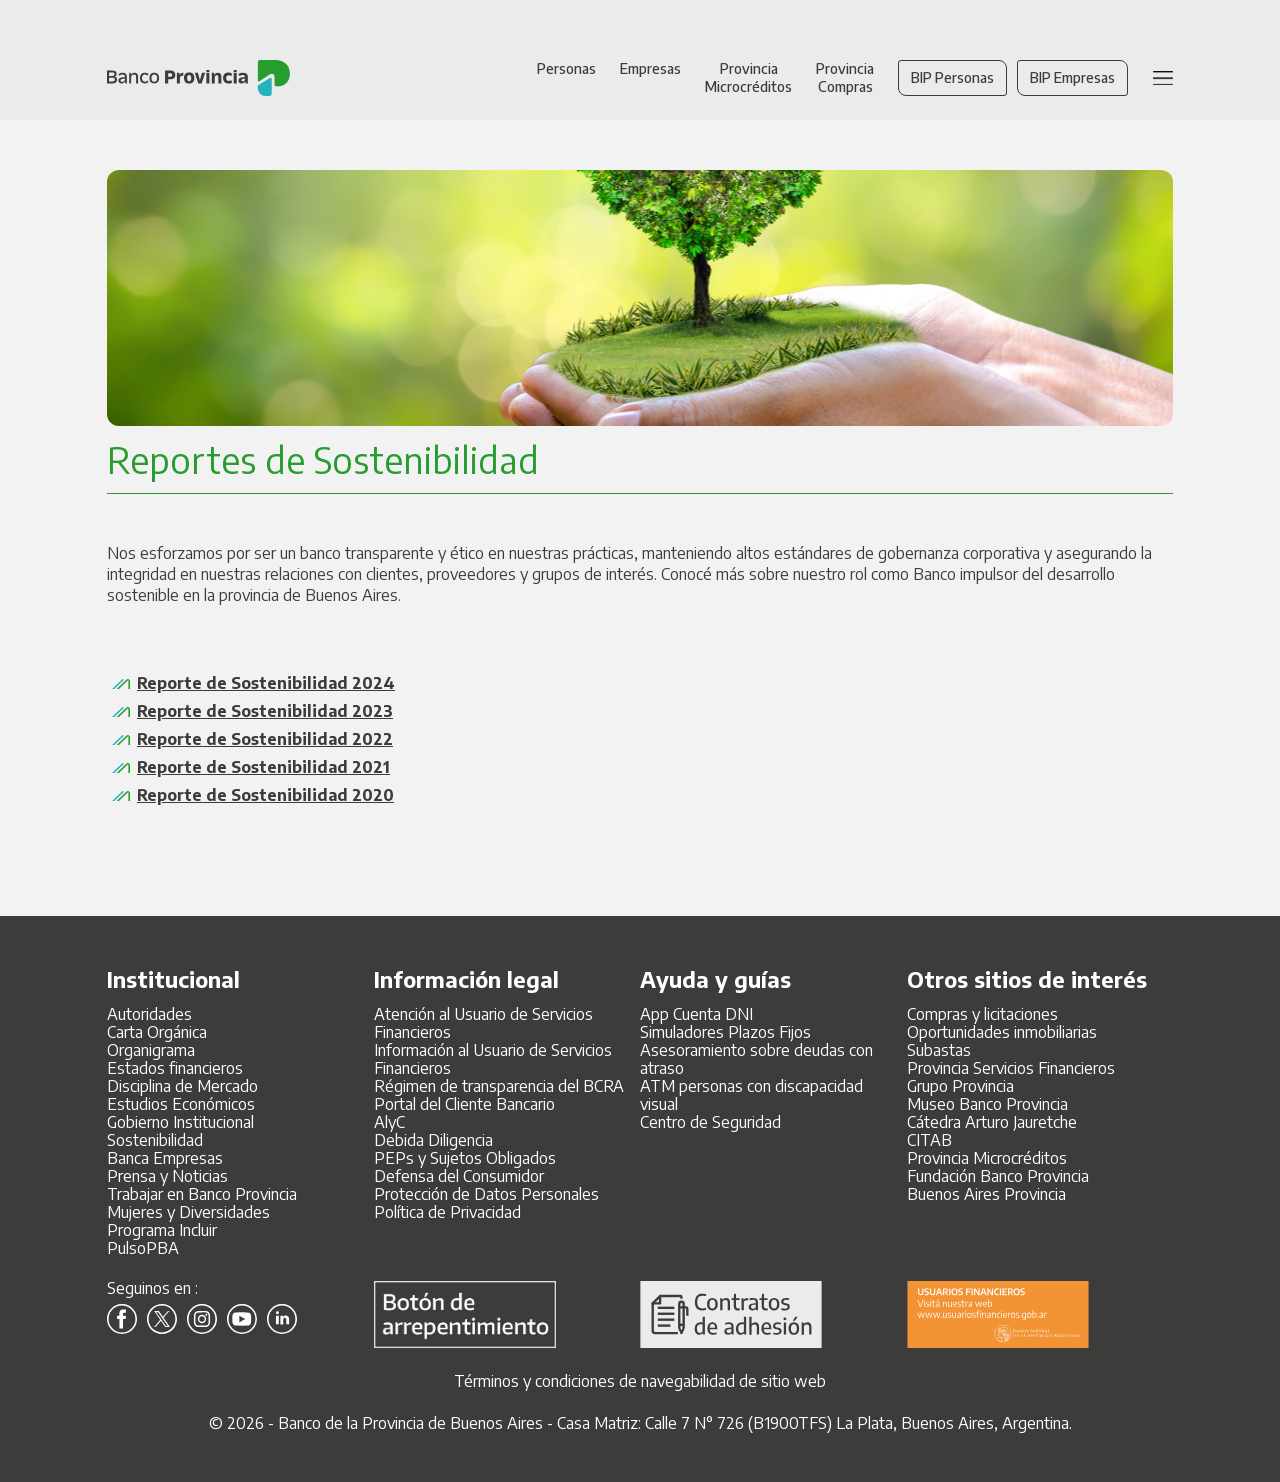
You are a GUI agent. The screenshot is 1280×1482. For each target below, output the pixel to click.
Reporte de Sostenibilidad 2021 (263, 767)
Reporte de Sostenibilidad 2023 (265, 711)
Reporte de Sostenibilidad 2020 (265, 795)
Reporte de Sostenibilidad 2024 (266, 683)
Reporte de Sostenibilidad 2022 (265, 739)
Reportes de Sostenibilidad (323, 459)
